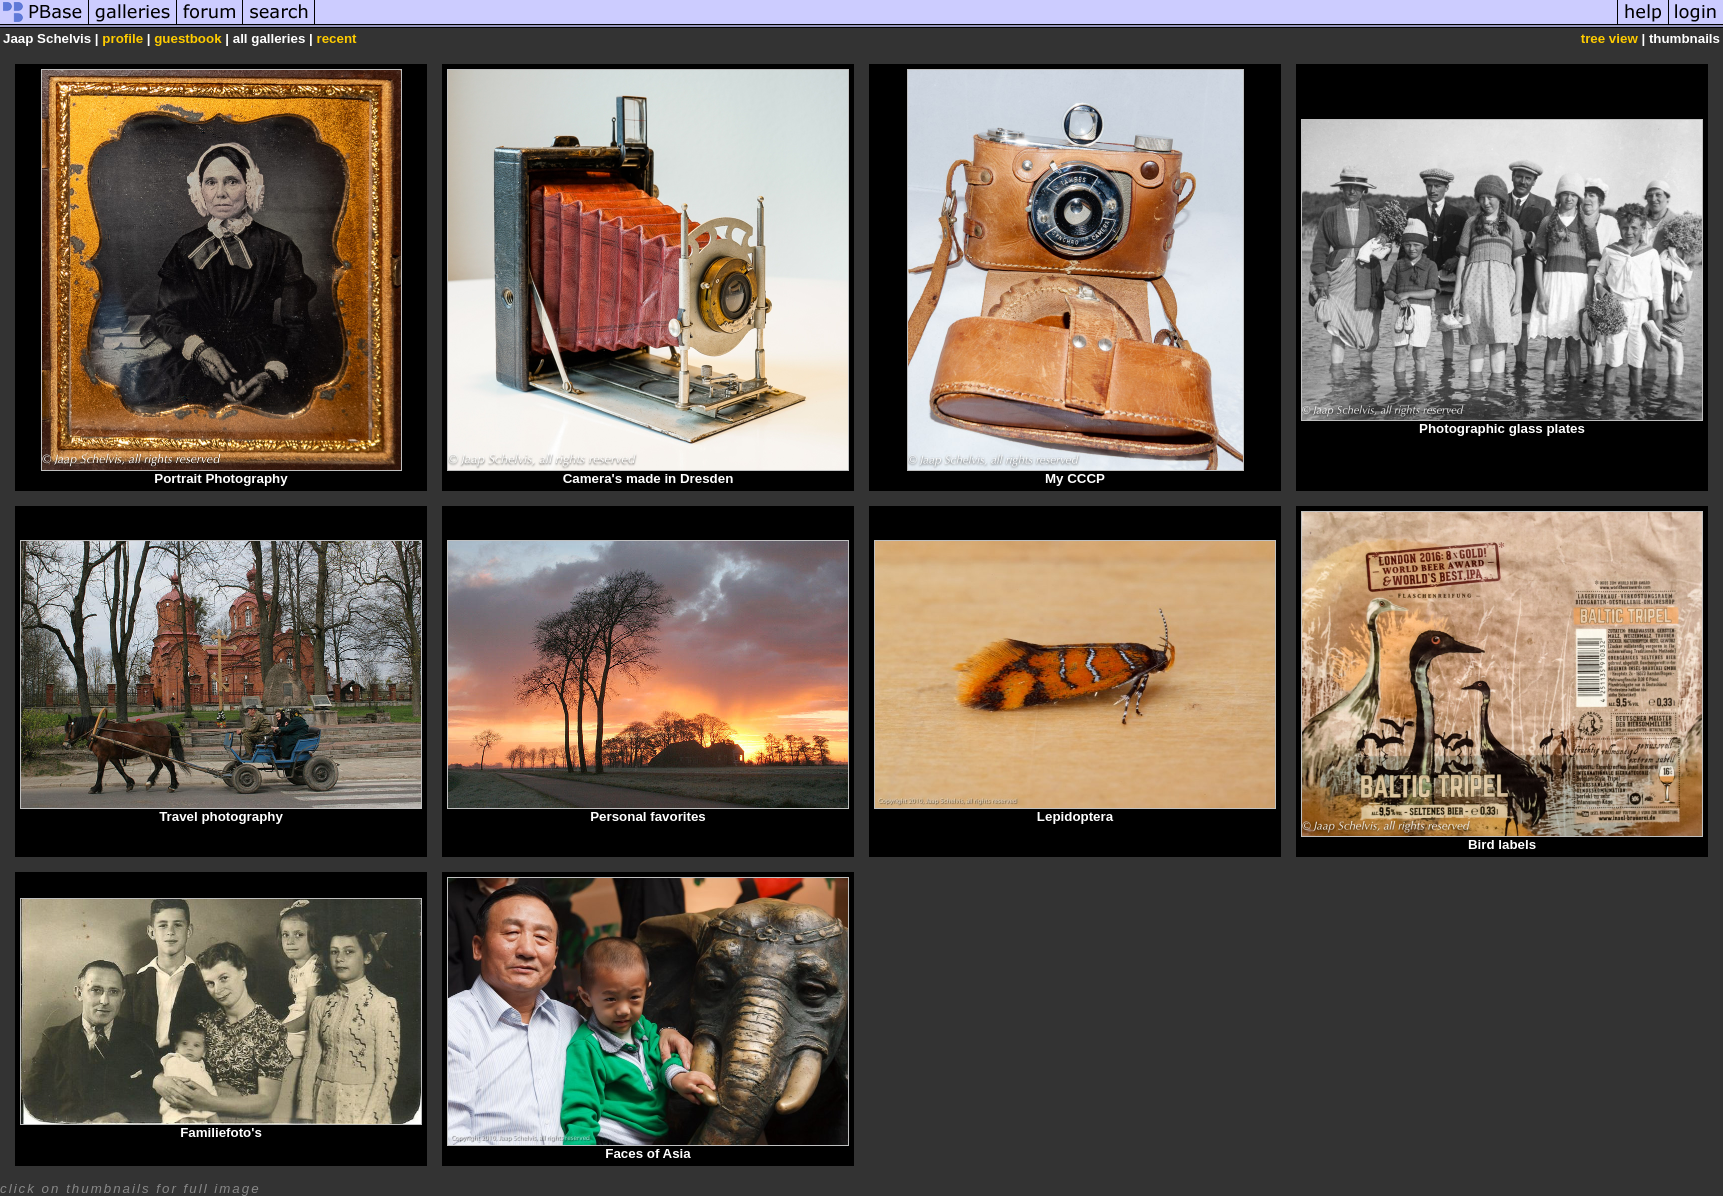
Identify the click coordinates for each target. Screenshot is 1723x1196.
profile (122, 38)
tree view (1609, 38)
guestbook (187, 38)
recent (336, 38)
